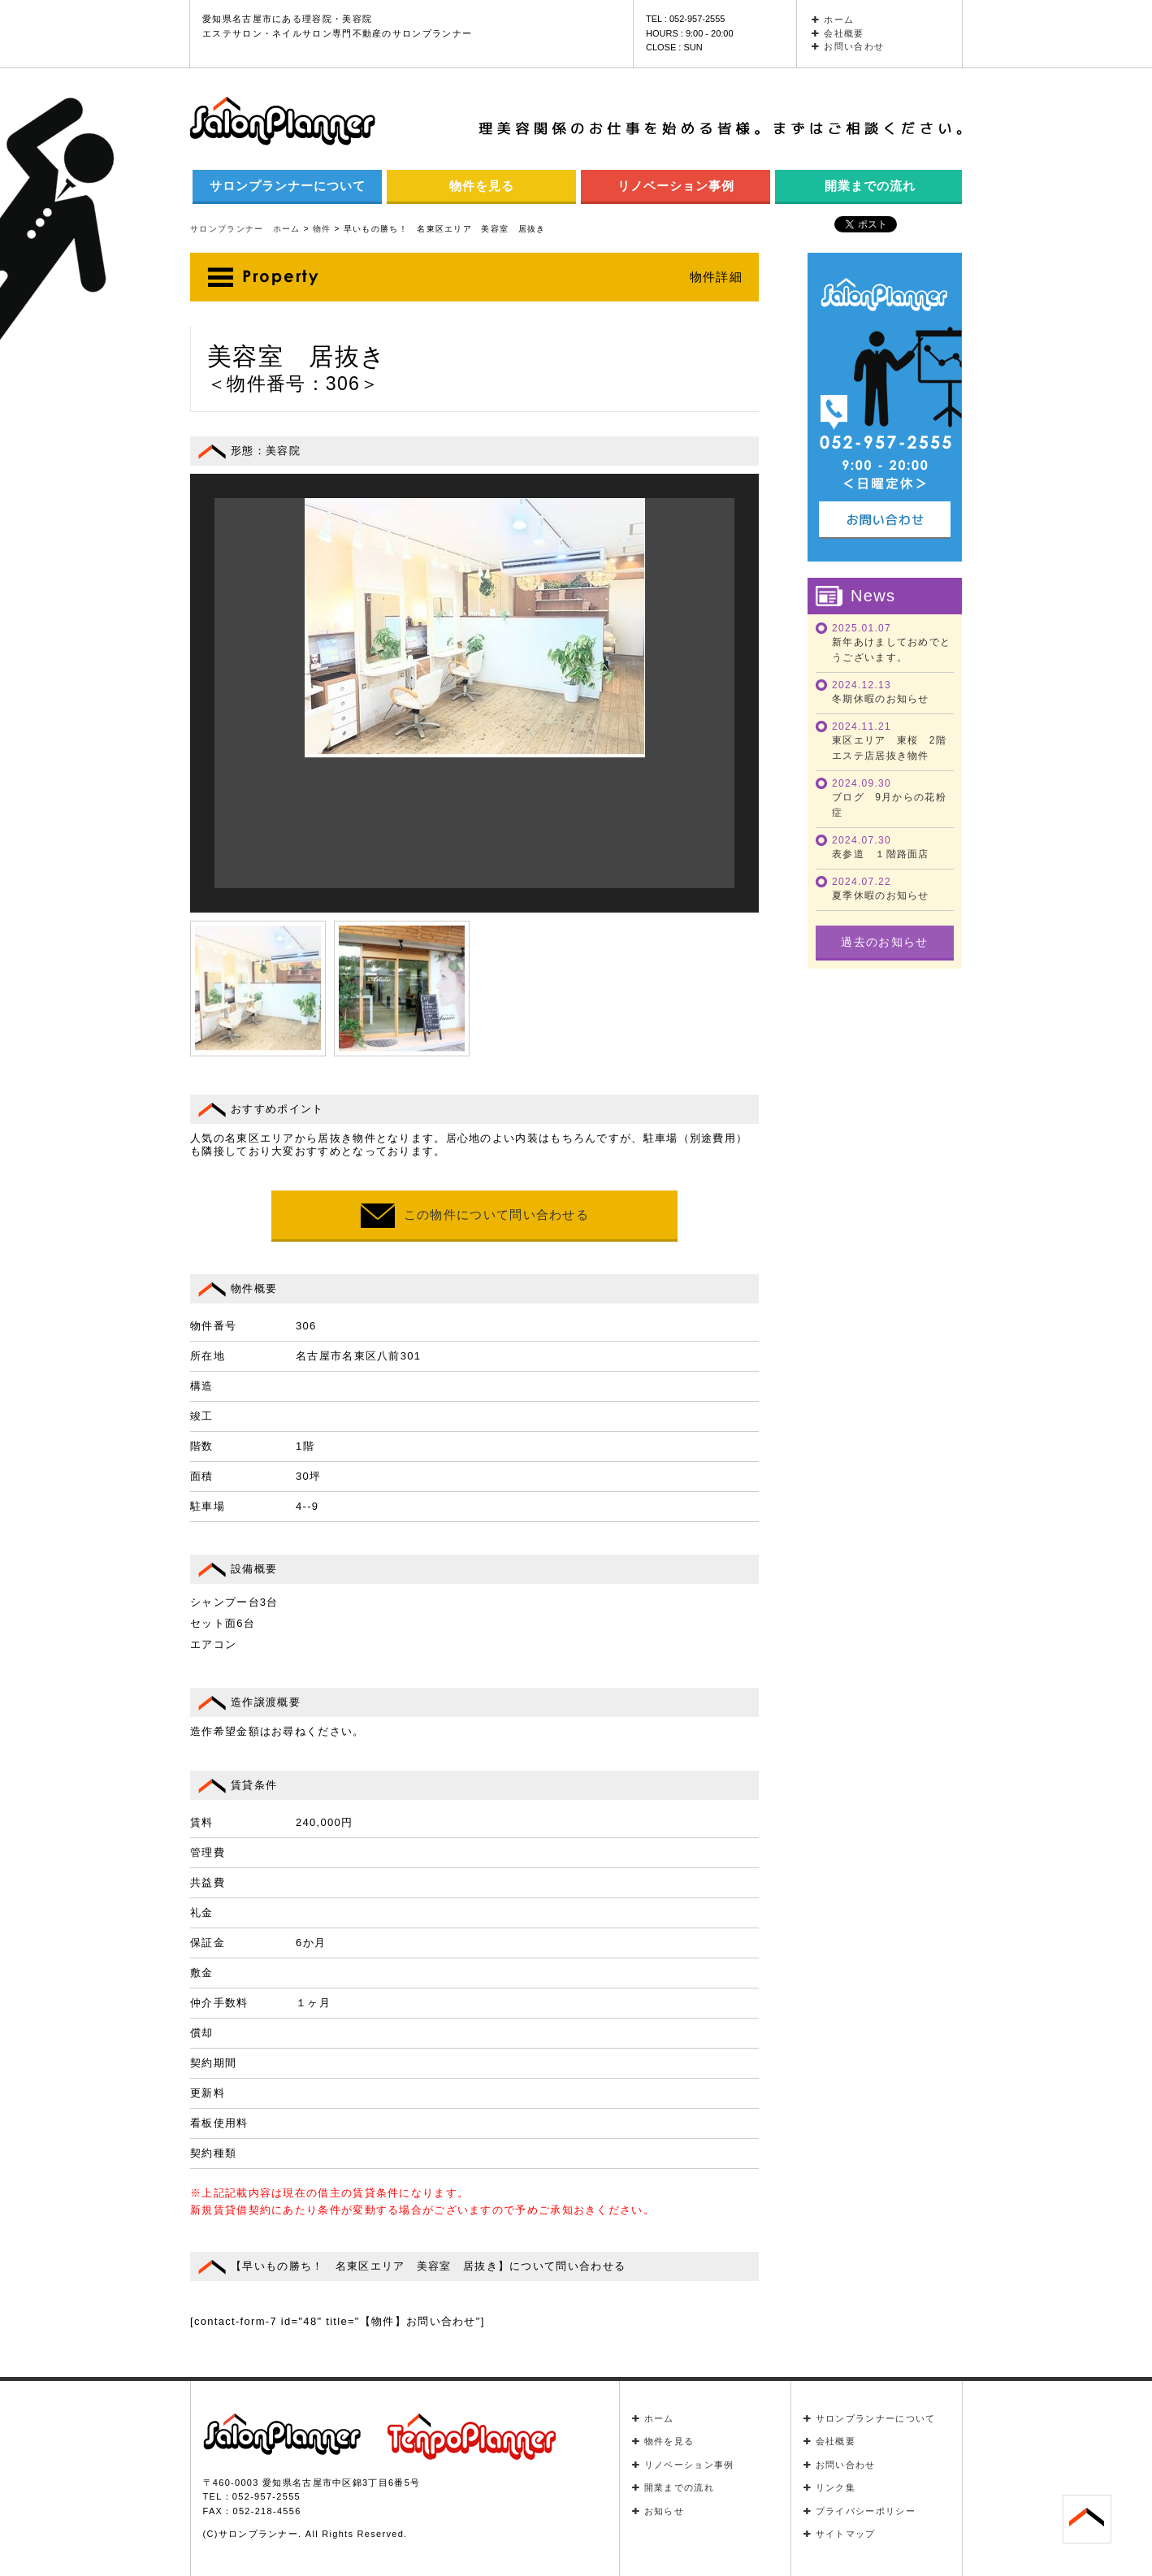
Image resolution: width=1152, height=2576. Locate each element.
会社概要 (838, 33)
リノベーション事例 (675, 186)
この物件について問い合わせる (474, 1216)
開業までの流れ (870, 186)
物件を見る (481, 186)
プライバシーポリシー (859, 2511)
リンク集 (829, 2487)
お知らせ (658, 2511)
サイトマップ (839, 2534)
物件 (322, 228)
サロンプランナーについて (288, 186)
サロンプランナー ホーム (245, 228)
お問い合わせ (848, 46)
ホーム (833, 19)
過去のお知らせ (884, 941)
